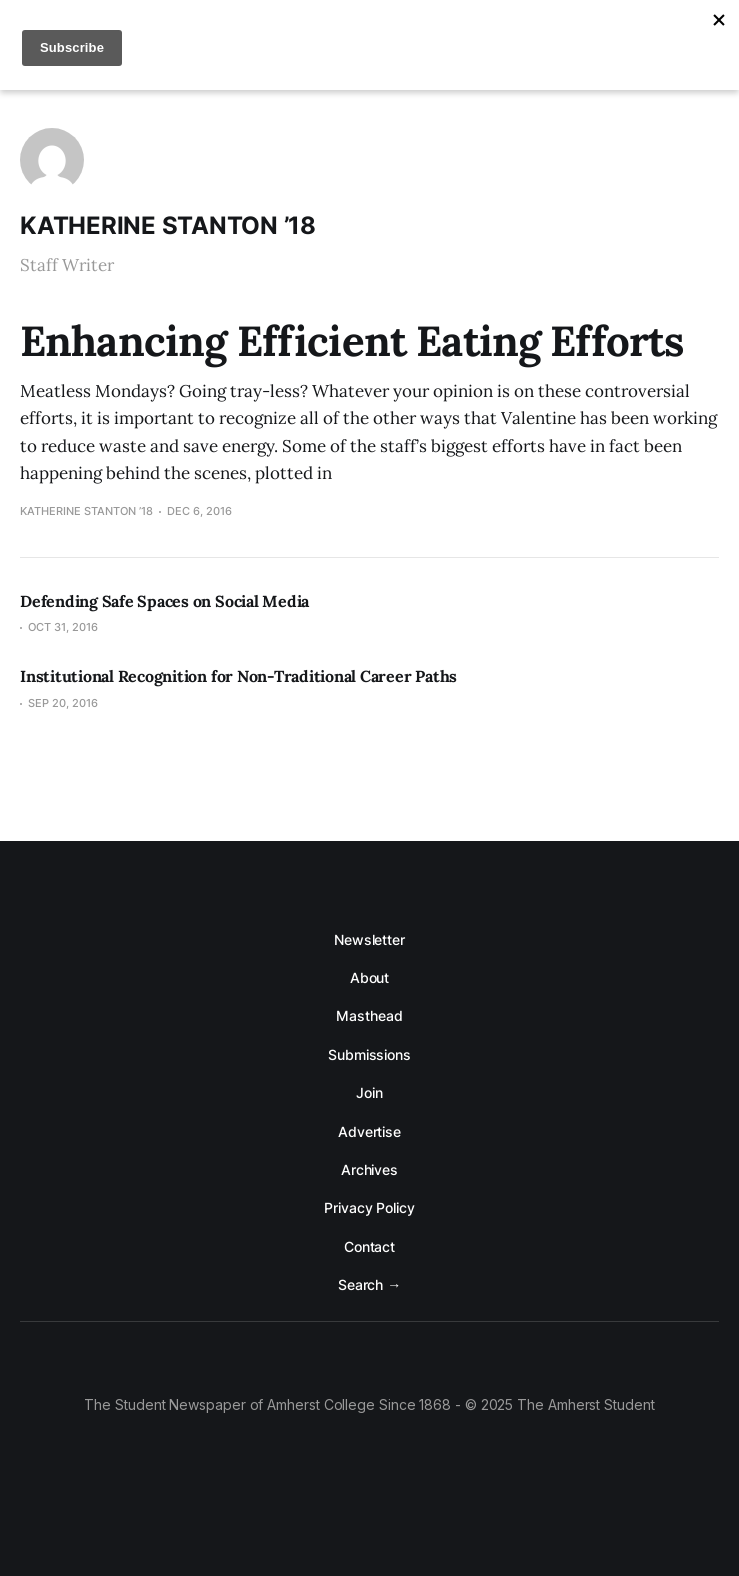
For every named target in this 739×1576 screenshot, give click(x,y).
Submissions (369, 1054)
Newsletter (369, 939)
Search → (369, 1284)
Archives (369, 1169)
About (370, 977)
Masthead (369, 1015)
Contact (369, 1246)
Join (369, 1092)
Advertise (369, 1131)
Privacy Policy (369, 1207)
